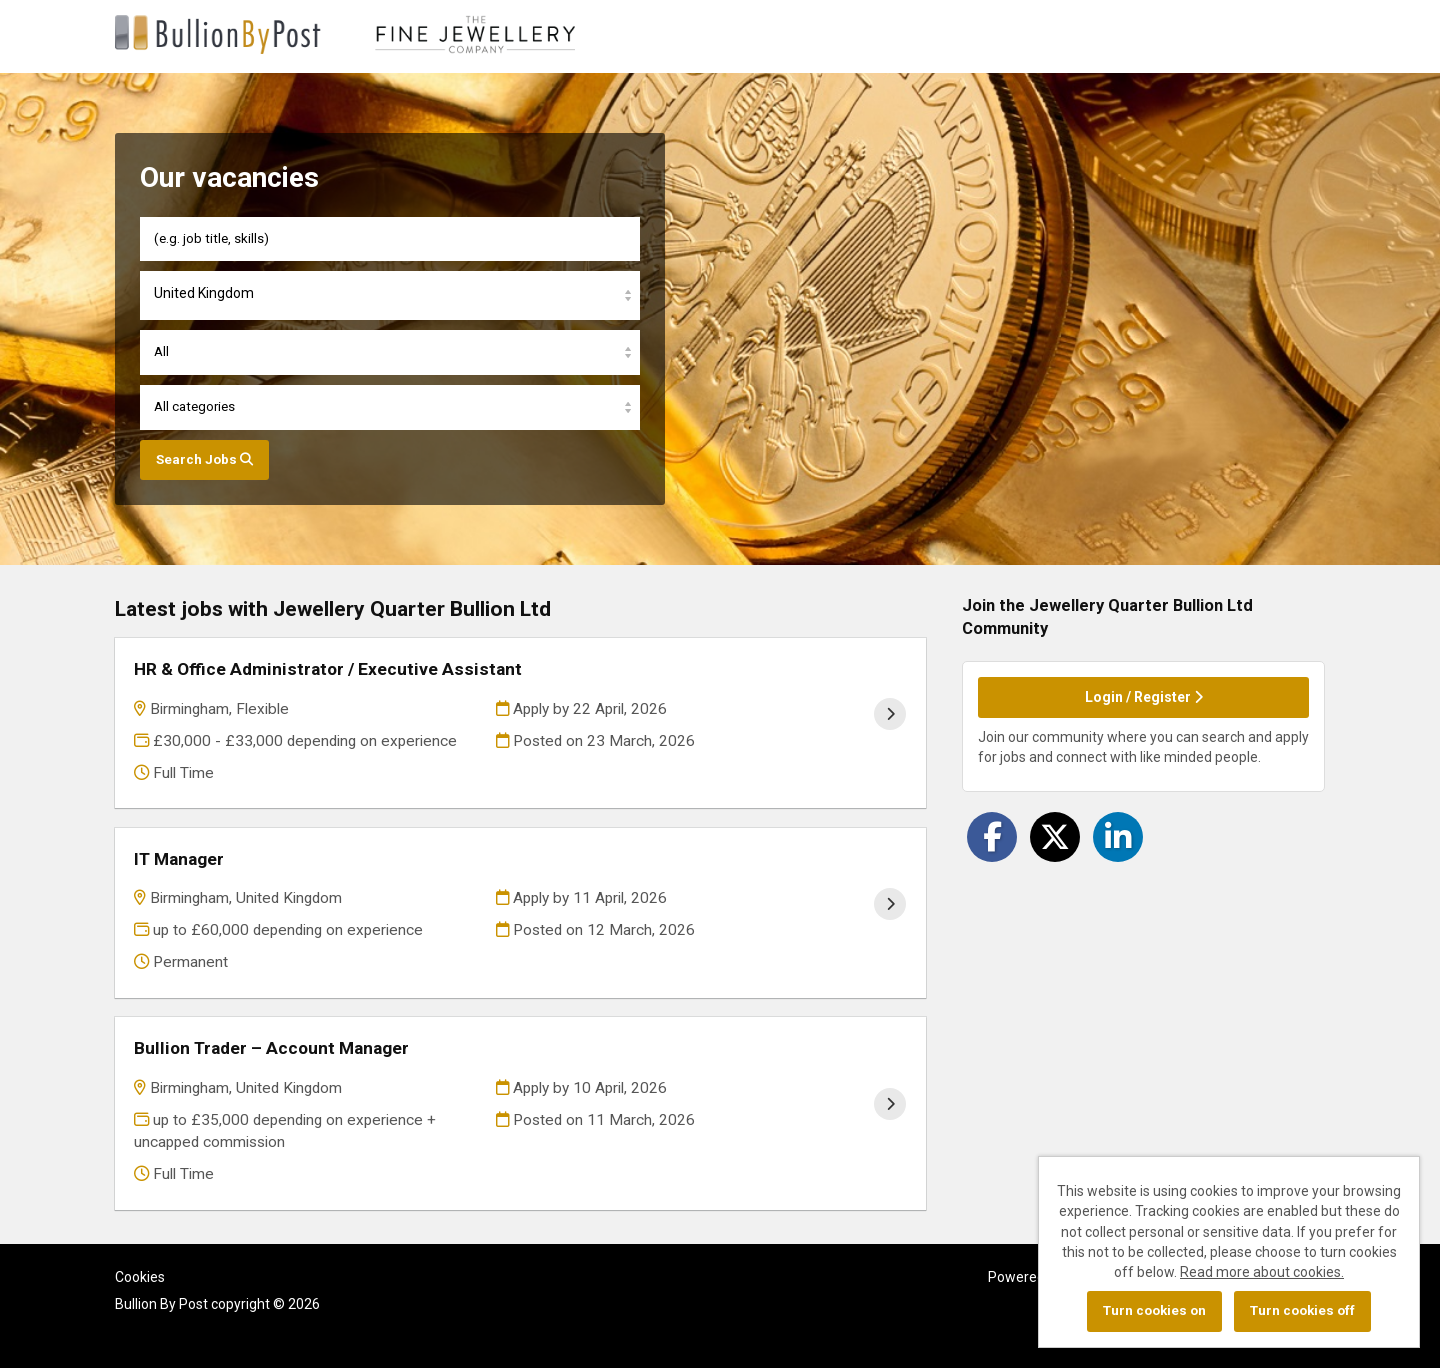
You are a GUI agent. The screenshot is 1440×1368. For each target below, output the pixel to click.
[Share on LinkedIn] (1118, 837)
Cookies (140, 1277)
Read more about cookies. (1262, 1272)
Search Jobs (204, 459)
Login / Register (1144, 697)
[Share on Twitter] (1055, 837)
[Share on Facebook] (992, 837)
